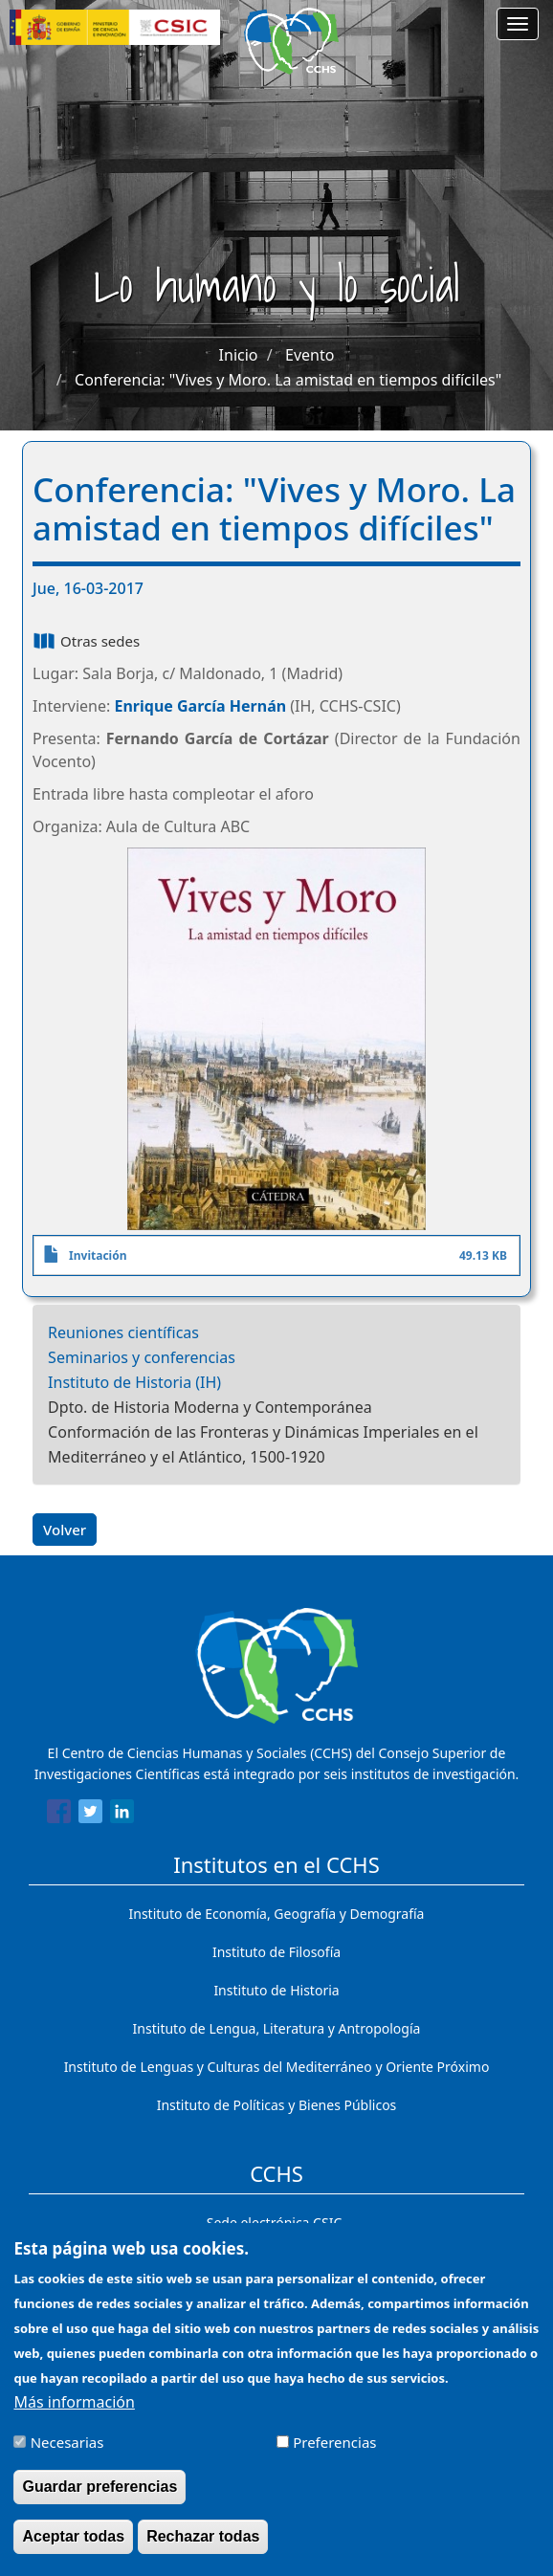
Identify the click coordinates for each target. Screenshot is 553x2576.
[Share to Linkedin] (122, 1814)
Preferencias (334, 2442)
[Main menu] (518, 24)
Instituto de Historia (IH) (134, 1382)
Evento (309, 354)
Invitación (97, 1255)
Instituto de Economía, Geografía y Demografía (277, 1913)
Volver (64, 1529)
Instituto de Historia (276, 1990)
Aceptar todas (73, 2536)
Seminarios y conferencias (141, 1357)
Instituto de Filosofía (276, 1952)
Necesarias (67, 2442)
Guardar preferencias (99, 2486)
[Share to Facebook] (59, 1814)
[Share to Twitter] (90, 1814)
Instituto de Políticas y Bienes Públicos (277, 2105)
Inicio (238, 354)
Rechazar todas (202, 2536)
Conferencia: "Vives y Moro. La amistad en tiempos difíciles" (288, 379)
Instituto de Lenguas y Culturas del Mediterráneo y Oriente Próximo (277, 2067)
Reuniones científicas (123, 1332)
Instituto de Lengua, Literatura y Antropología (277, 2028)
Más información (73, 2401)
